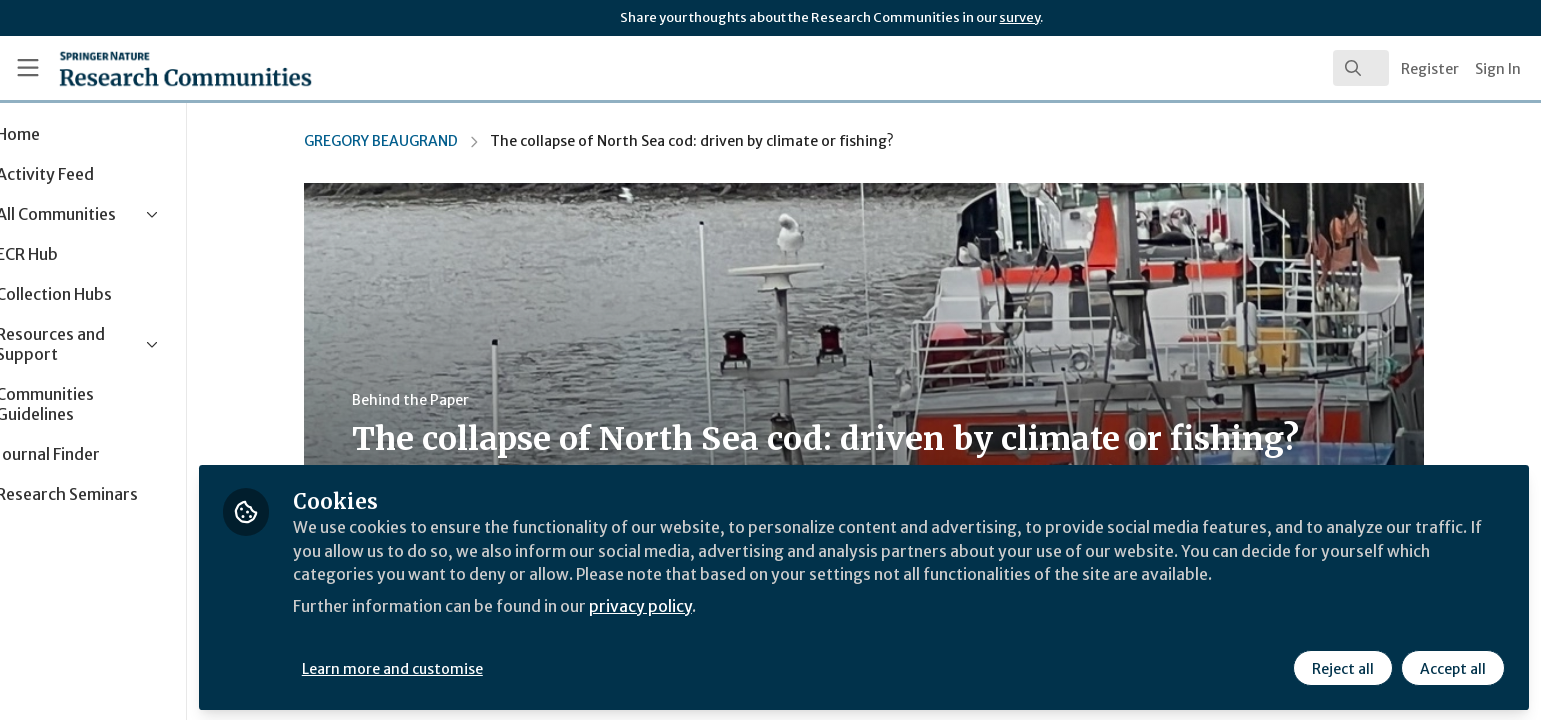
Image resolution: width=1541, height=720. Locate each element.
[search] (1361, 68)
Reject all (1343, 667)
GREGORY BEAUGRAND (416, 141)
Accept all (1453, 667)
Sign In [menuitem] (1498, 69)
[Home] (160, 68)
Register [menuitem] (1430, 69)
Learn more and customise (461, 667)
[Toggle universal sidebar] (28, 68)
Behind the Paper (445, 400)
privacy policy (712, 604)
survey (1019, 17)
